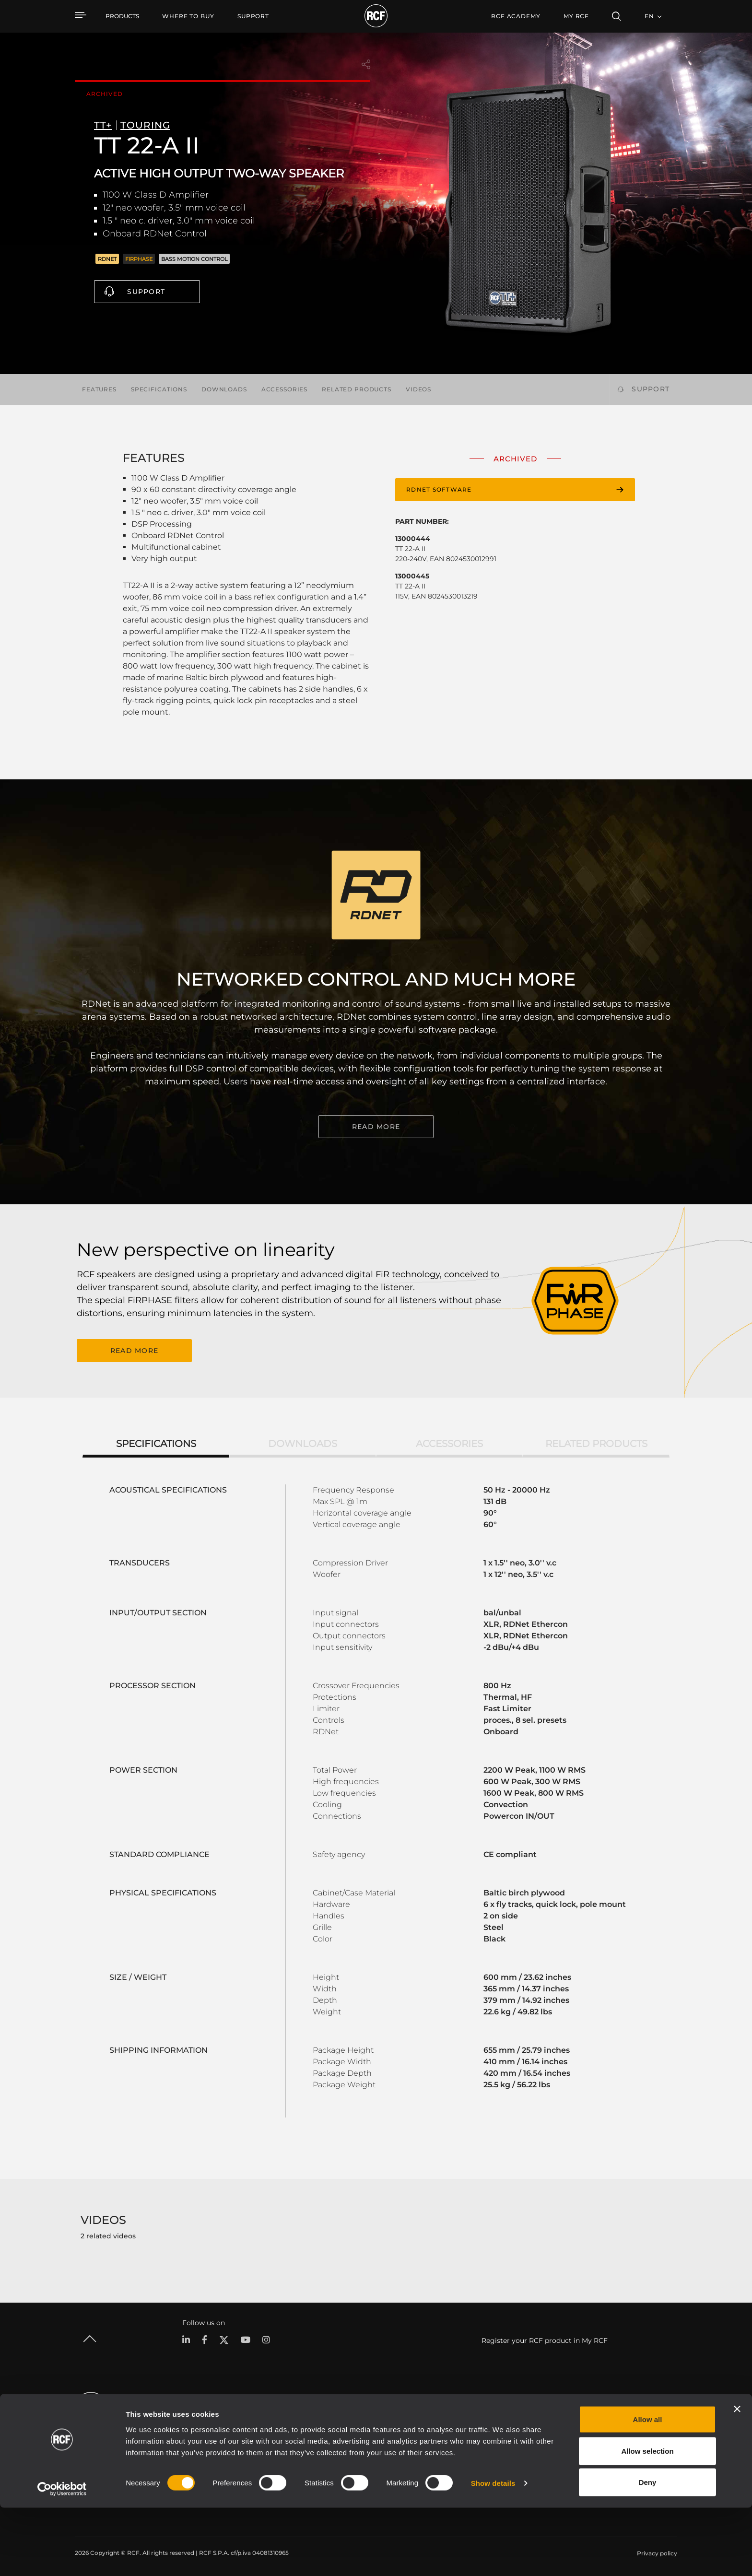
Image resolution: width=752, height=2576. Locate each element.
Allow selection (647, 2519)
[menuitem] (188, 16)
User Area (510, 2424)
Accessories (284, 389)
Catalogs (300, 2424)
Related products (356, 389)
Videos (418, 389)
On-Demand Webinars (528, 2461)
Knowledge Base (520, 2449)
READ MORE (376, 1126)
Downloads (224, 389)
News (639, 2461)
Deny (648, 2550)
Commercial (195, 2461)
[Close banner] (737, 2477)
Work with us (650, 2449)
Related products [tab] (596, 1442)
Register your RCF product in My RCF (545, 2339)
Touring (188, 2436)
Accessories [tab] (449, 1442)
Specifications (159, 389)
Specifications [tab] (156, 1442)
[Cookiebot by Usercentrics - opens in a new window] (62, 2557)
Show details (493, 2551)
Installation (193, 2449)
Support (146, 291)
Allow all (647, 2487)
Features (99, 389)
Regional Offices (654, 2436)
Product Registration (526, 2436)
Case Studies (408, 2424)
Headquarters (650, 2424)
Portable (189, 2424)
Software (300, 2436)
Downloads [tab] (302, 1442)
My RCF (576, 16)
